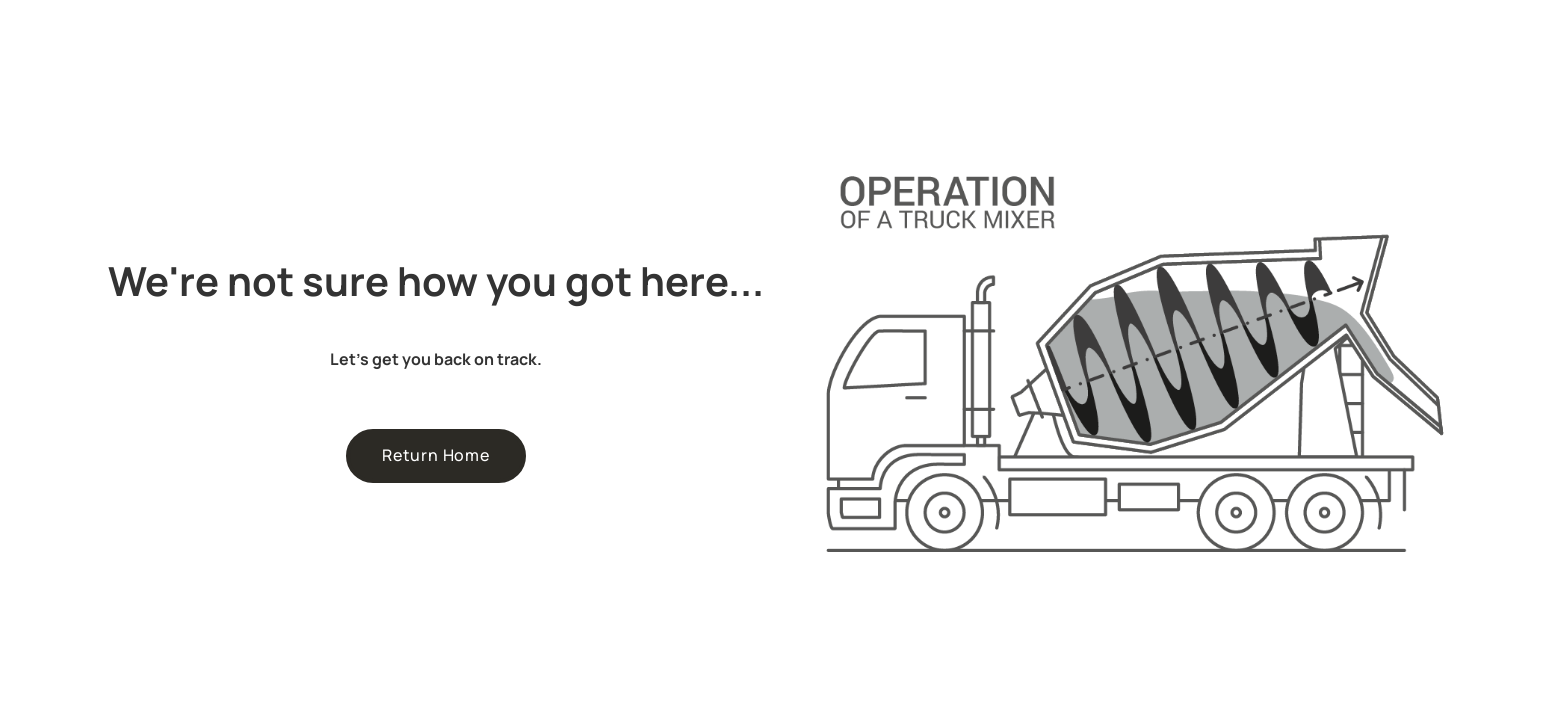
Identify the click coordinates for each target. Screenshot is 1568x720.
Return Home (436, 455)
